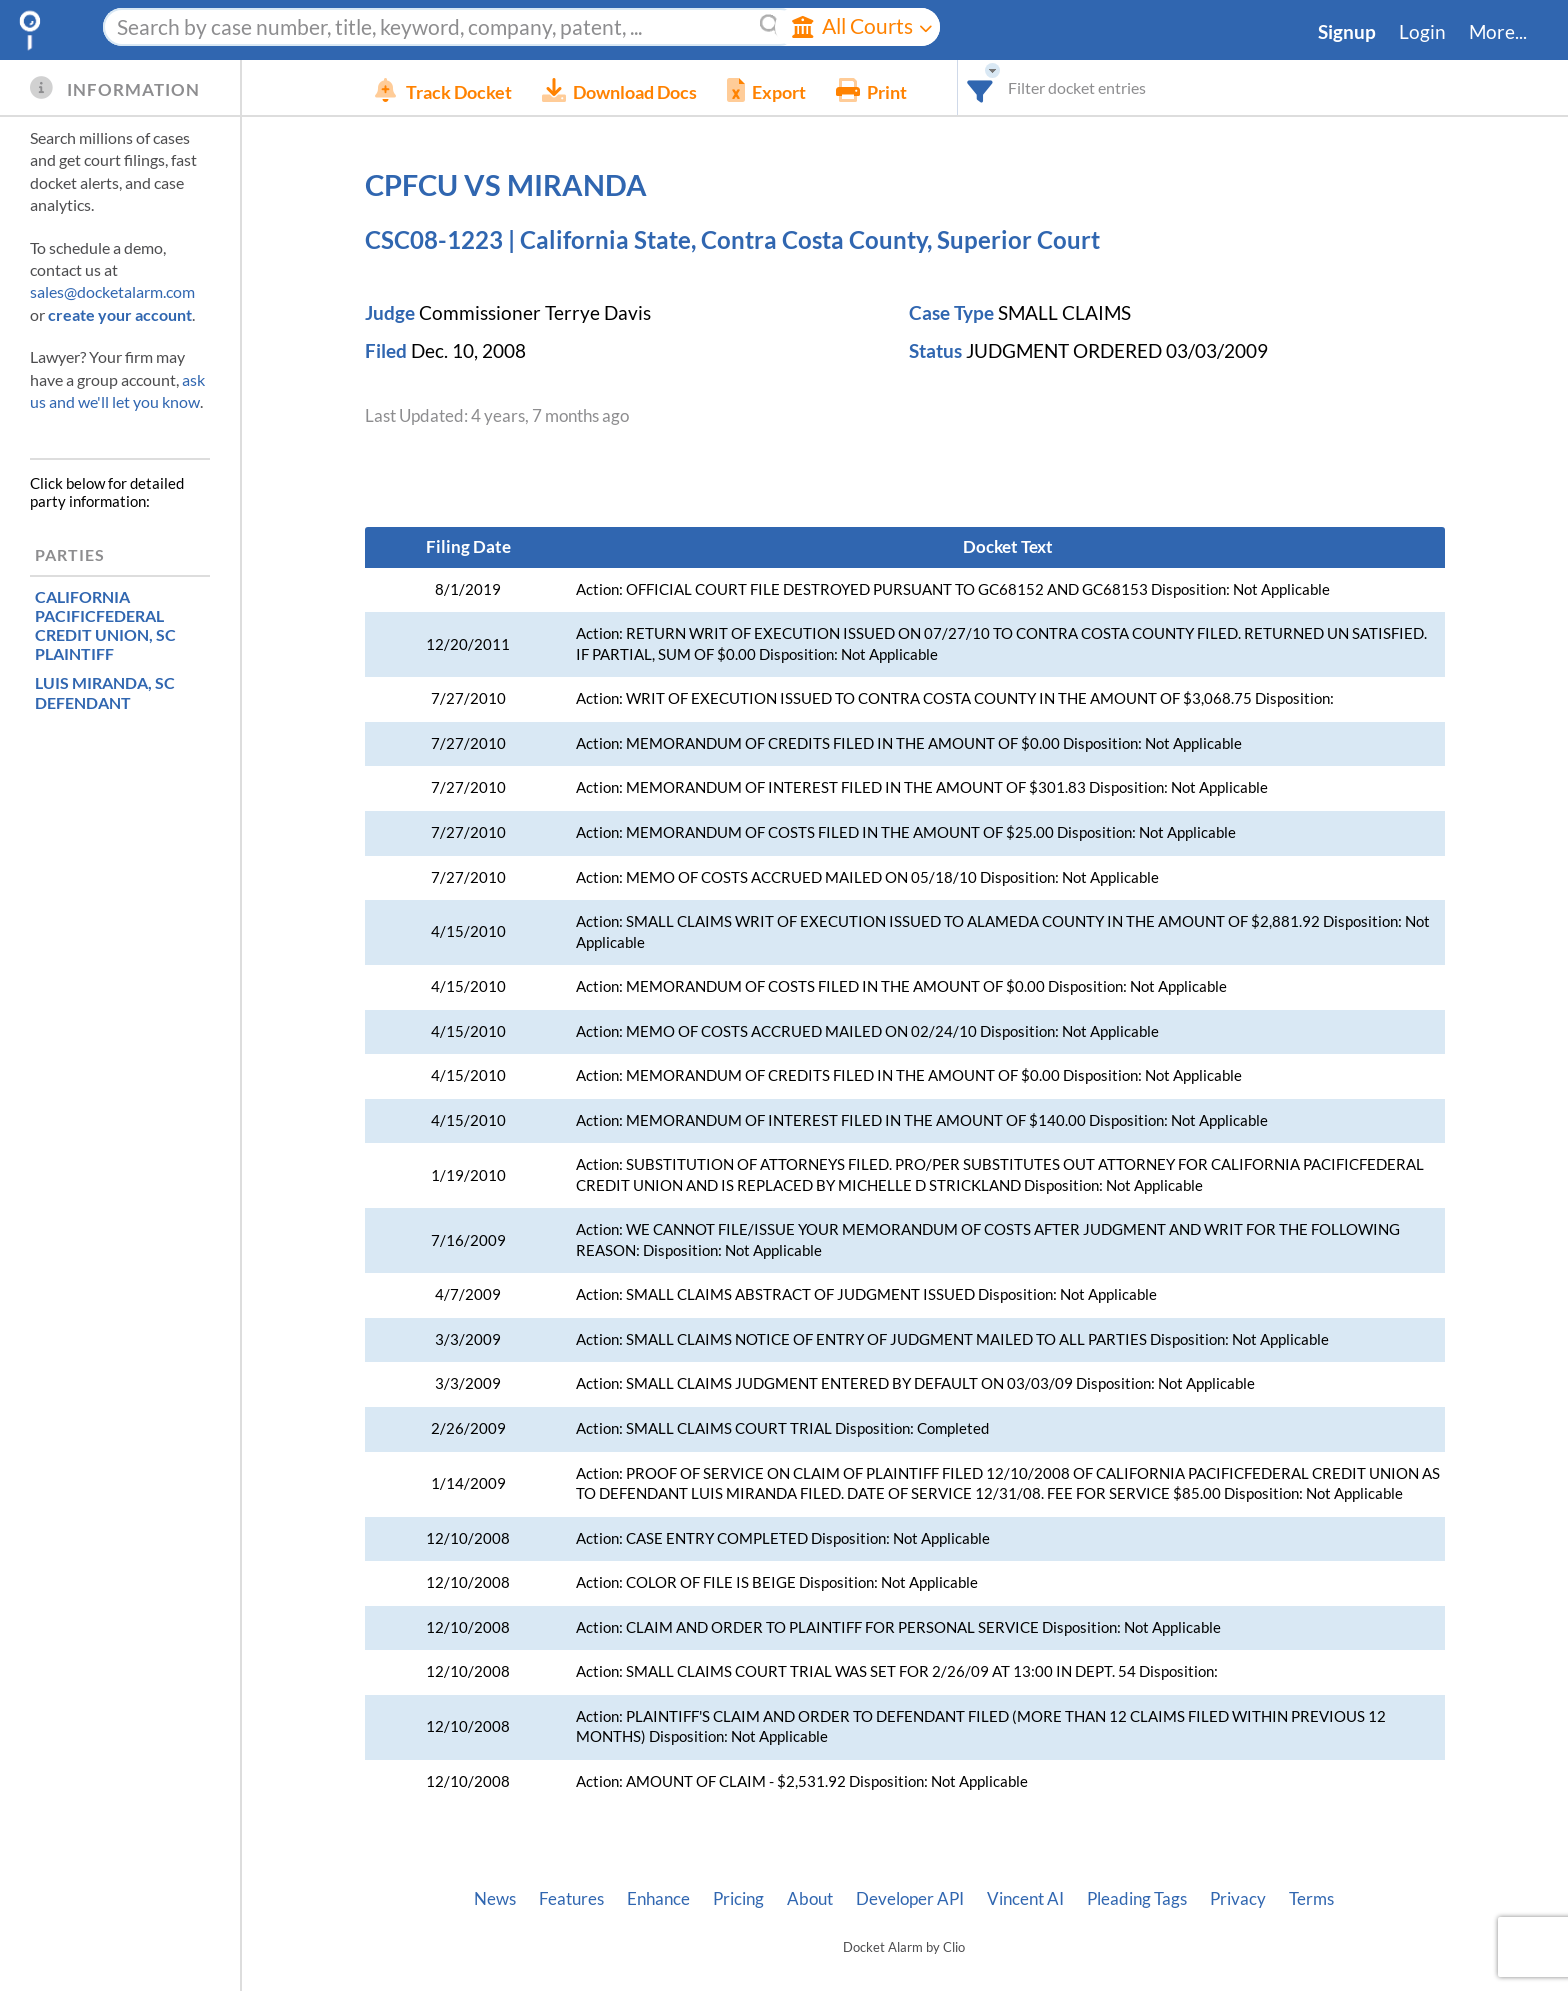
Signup (1347, 32)
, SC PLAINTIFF (105, 625)
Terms (1311, 1899)
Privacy (1238, 1899)
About (810, 1899)
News (495, 1899)
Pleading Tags (1137, 1899)
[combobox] (1010, 87)
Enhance (658, 1899)
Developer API (910, 1899)
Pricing (738, 1899)
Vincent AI (1025, 1899)
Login (1422, 32)
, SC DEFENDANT (105, 692)
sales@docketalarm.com (112, 291)
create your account (120, 314)
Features (571, 1899)
